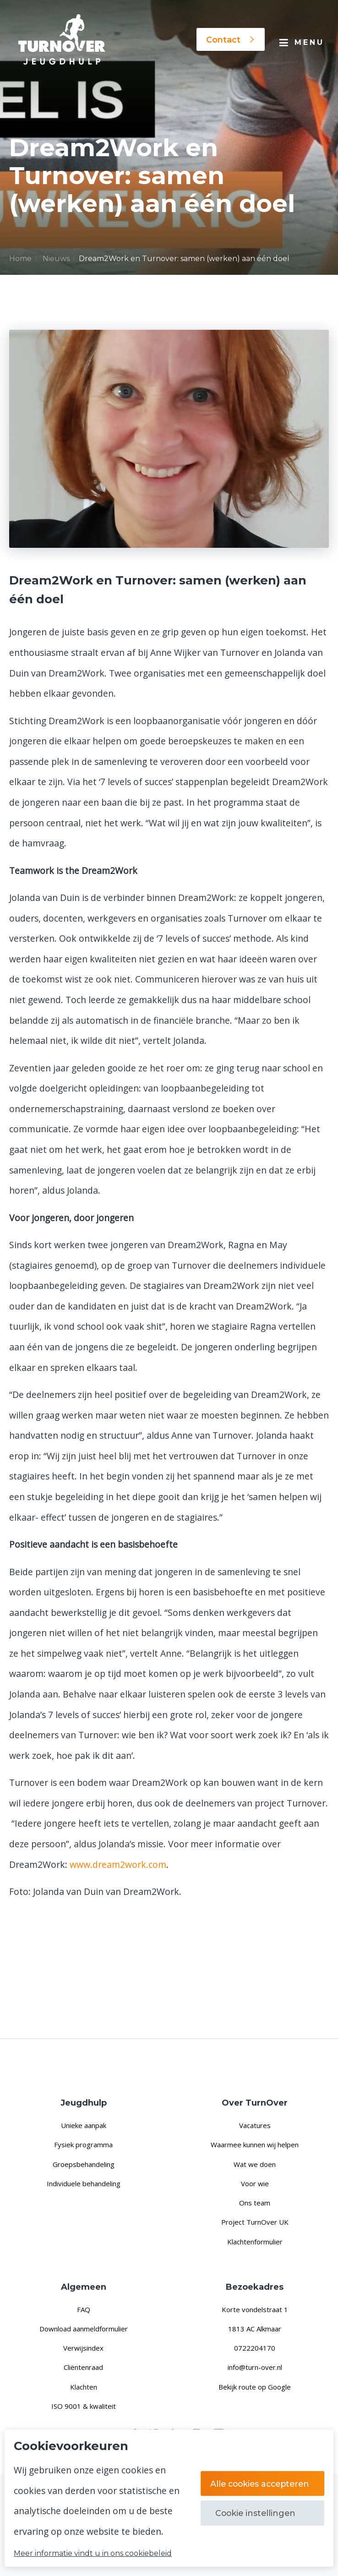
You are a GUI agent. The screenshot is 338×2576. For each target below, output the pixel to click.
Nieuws (56, 258)
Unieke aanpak (83, 2125)
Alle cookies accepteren (262, 2483)
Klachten (83, 2386)
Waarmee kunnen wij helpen (255, 2144)
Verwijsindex (83, 2347)
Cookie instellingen (255, 2513)
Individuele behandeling (83, 2183)
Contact (230, 40)
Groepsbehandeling (83, 2164)
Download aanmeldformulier (83, 2328)
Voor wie (255, 2183)
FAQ (83, 2309)
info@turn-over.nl (255, 2367)
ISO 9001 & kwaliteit (83, 2406)
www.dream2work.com (118, 1864)
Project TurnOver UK (255, 2222)
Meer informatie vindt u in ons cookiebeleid (93, 2553)
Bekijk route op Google (254, 2386)
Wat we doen (255, 2164)
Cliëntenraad (83, 2367)
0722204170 (254, 2347)
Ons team (254, 2202)
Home (20, 258)
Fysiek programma (83, 2144)
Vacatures (255, 2125)
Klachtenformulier (255, 2241)
